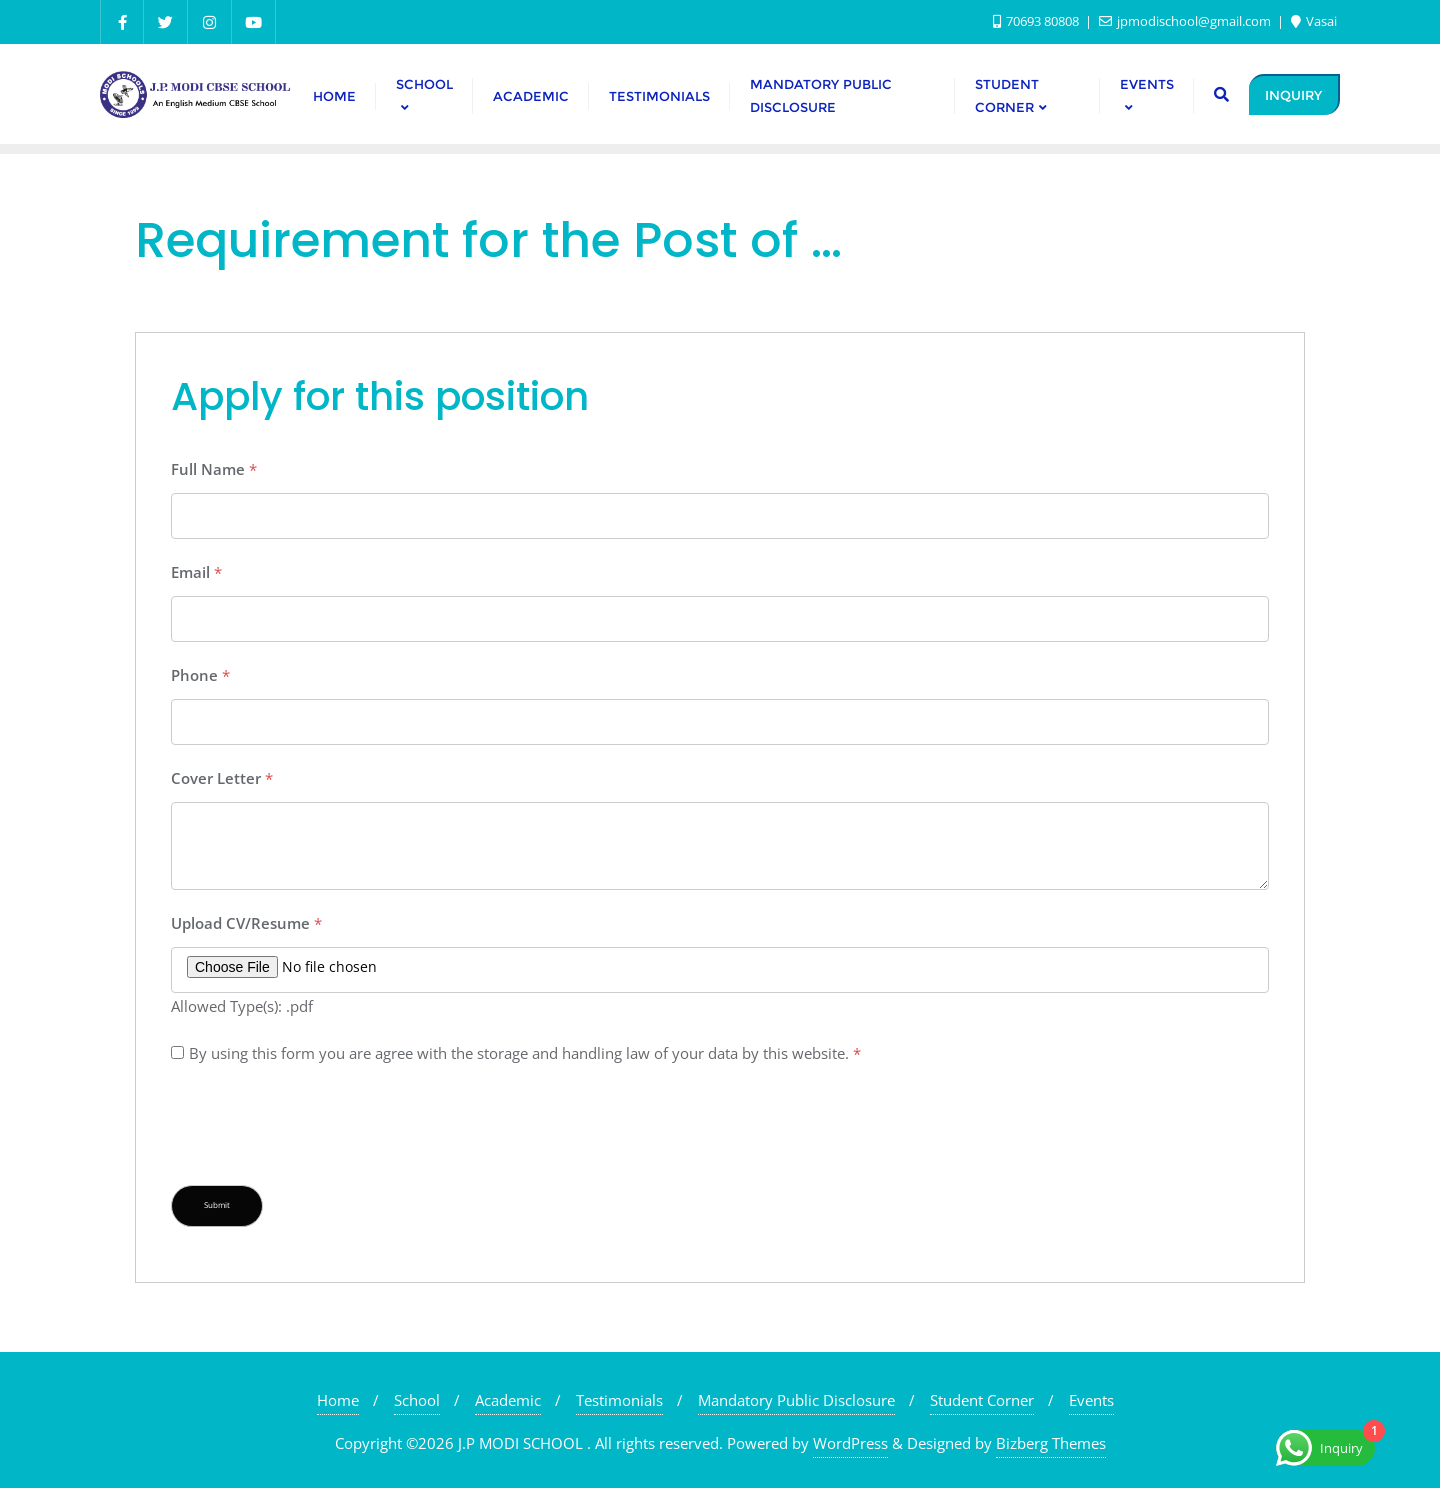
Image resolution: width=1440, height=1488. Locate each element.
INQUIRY (1293, 95)
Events (1091, 1400)
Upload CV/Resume (246, 923)
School (417, 1400)
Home (338, 1400)
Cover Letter (222, 778)
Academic (508, 1400)
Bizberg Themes (1051, 1443)
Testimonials (619, 1400)
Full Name (214, 469)
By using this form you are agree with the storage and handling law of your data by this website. (525, 1053)
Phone (200, 675)
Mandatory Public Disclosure (796, 1400)
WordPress (850, 1443)
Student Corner (982, 1400)
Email (196, 572)
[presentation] (323, 1126)
